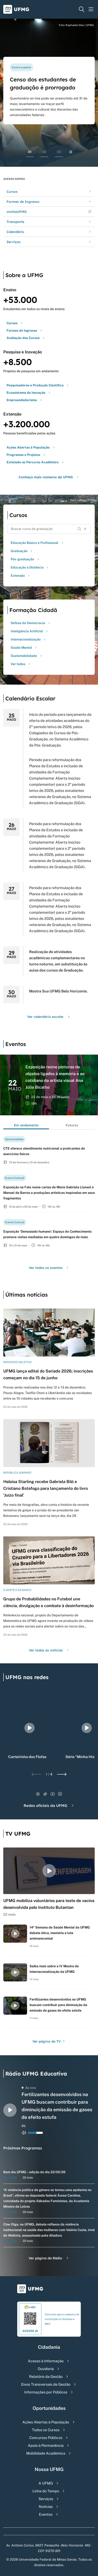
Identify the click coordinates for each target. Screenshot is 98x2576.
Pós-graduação (25, 559)
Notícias (46, 2506)
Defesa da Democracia (31, 623)
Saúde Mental (24, 648)
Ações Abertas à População (45, 2422)
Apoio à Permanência (46, 2445)
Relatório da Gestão (46, 2376)
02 (44, 152)
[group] (29, 1728)
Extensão (21, 576)
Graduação (22, 551)
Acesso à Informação (46, 2361)
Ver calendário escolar (49, 1017)
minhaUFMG (49, 212)
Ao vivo (29, 2088)
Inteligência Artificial (30, 631)
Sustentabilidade (27, 656)
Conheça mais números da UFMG (49, 477)
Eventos (45, 2514)
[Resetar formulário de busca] (85, 529)
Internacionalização (28, 639)
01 (30, 152)
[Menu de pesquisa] (81, 9)
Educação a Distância (30, 567)
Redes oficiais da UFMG (49, 1805)
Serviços (49, 242)
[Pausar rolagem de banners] (71, 152)
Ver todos (21, 664)
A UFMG (46, 2483)
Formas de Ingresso (49, 202)
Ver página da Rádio (49, 2258)
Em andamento (26, 1125)
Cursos (49, 192)
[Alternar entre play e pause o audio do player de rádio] (10, 2110)
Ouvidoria (46, 2369)
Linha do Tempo (45, 2491)
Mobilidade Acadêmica (45, 2453)
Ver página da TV (49, 2041)
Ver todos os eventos (49, 1268)
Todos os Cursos (45, 2430)
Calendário (49, 232)
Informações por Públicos (45, 2392)
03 (59, 152)
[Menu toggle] (91, 9)
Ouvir (10, 2178)
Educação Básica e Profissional (37, 543)
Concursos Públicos (45, 2438)
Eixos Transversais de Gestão (45, 2384)
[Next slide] (61, 1774)
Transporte (49, 222)
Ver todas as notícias (49, 1650)
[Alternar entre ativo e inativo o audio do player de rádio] (24, 2132)
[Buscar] (79, 529)
